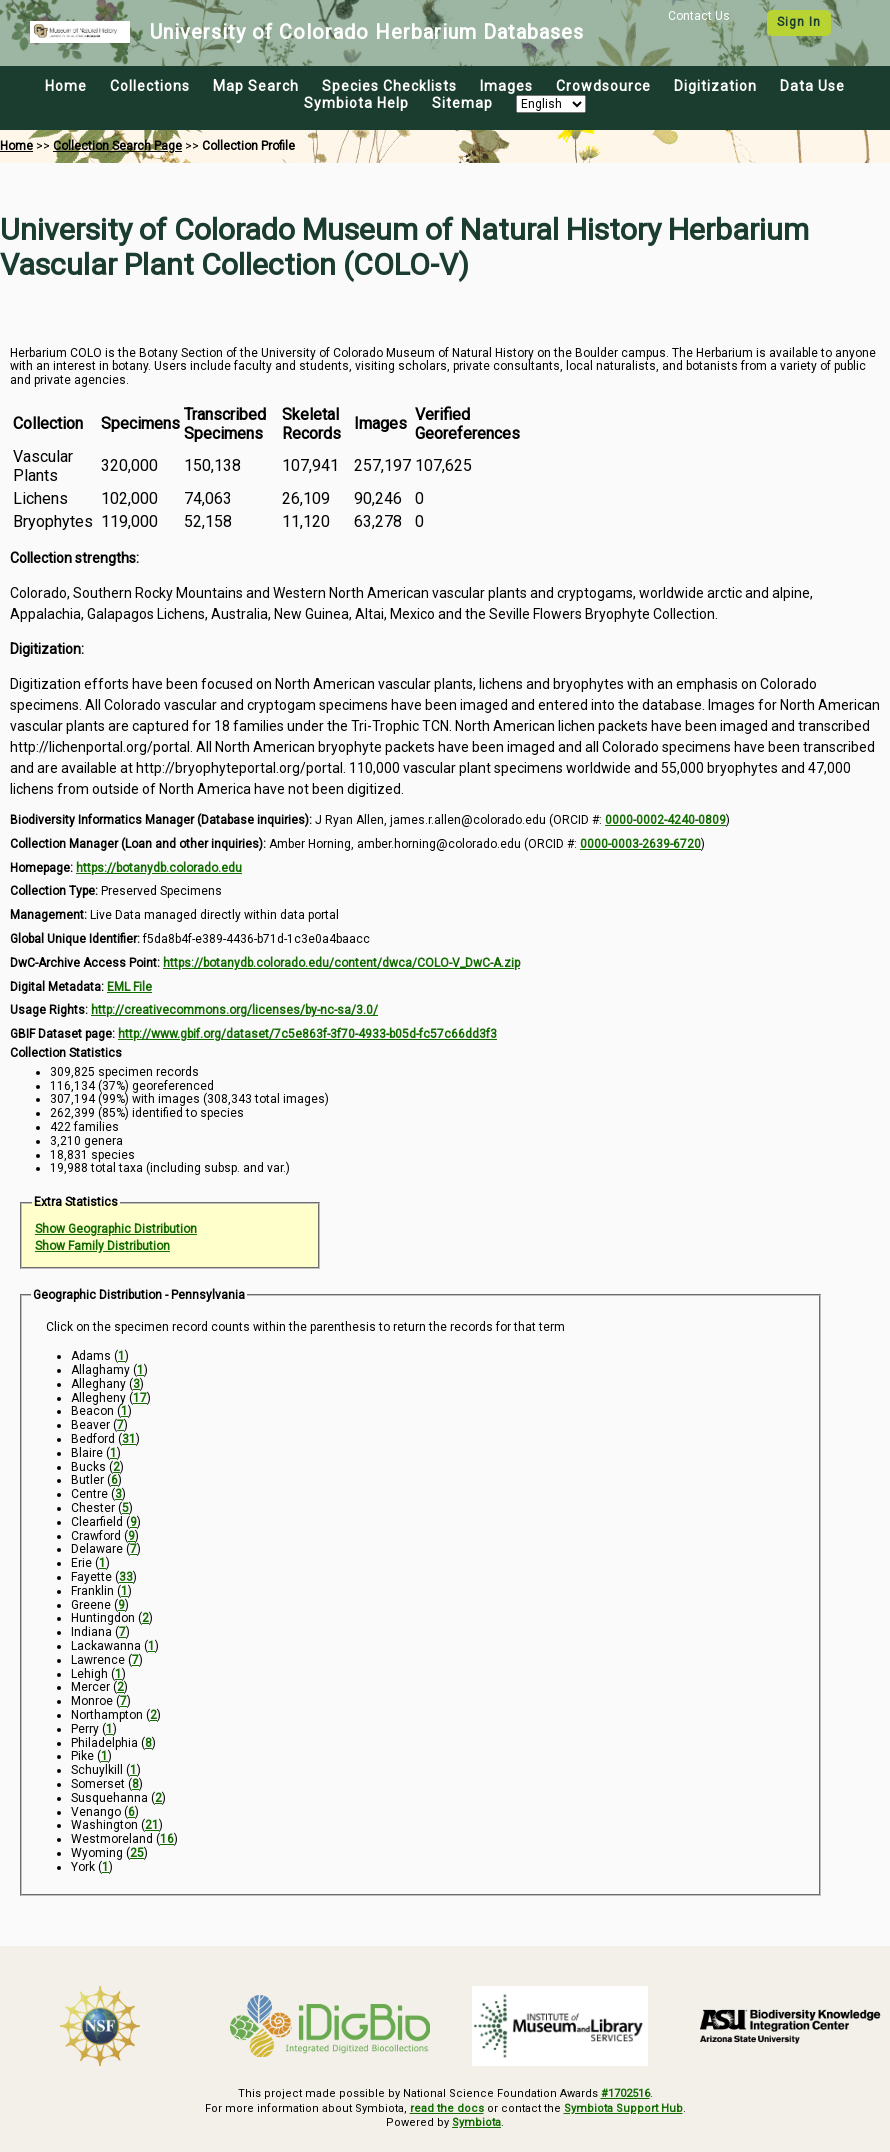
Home (66, 86)
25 (137, 1853)
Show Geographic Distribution (116, 1229)
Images (506, 86)
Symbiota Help (356, 103)
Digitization (715, 86)
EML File (129, 987)
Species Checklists (389, 86)
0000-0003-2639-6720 (640, 844)
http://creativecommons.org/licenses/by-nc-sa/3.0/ (234, 1010)
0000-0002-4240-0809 (665, 820)
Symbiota (476, 2122)
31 (129, 1439)
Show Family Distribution (102, 1246)
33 (126, 1577)
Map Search (256, 86)
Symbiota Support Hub (623, 2108)
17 (140, 1398)
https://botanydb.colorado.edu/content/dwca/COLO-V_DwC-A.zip (341, 963)
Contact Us (699, 16)
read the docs (447, 2108)
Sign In (799, 22)
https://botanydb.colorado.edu (159, 868)
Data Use (812, 86)
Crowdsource (603, 86)
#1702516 (625, 2093)
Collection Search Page (117, 146)
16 (167, 1839)
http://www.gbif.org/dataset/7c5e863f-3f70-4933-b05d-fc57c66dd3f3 (307, 1034)
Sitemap (462, 103)
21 (152, 1825)
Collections (150, 86)
